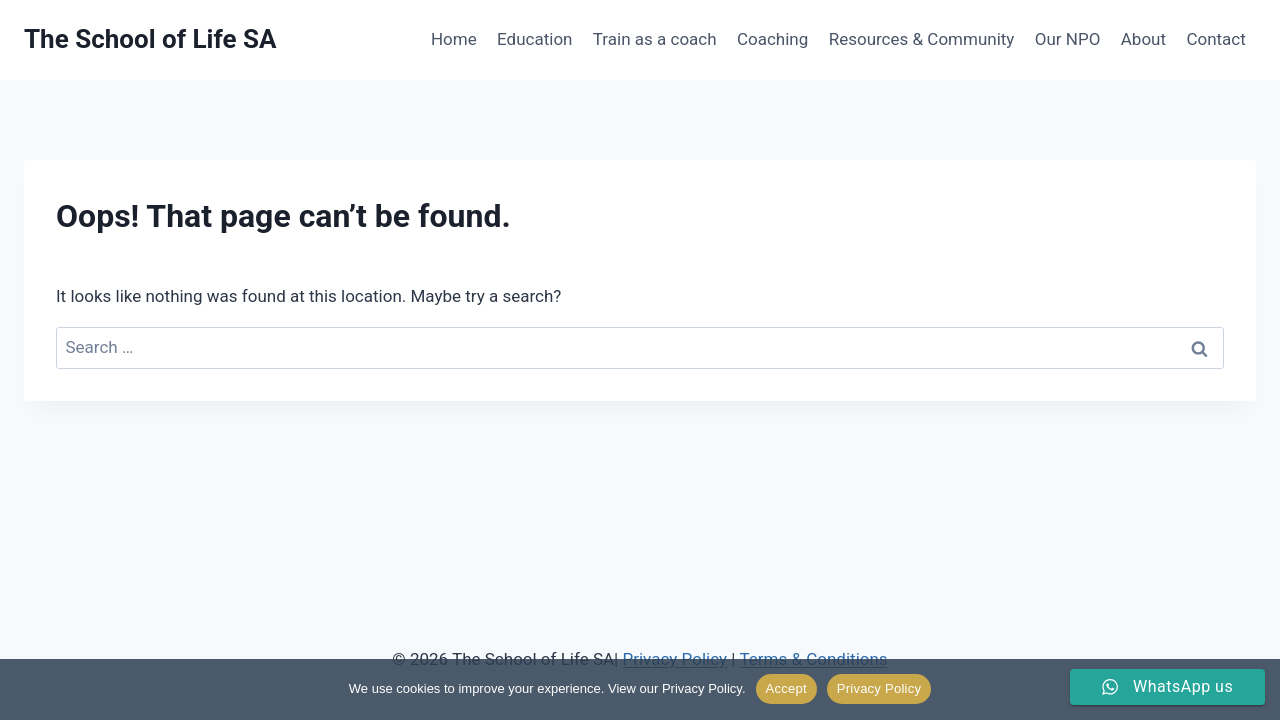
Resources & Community (922, 39)
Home (454, 39)
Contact (1215, 39)
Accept (786, 688)
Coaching (772, 39)
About (1143, 39)
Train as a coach (655, 39)
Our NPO (1068, 39)
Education (534, 39)
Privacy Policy (879, 688)
